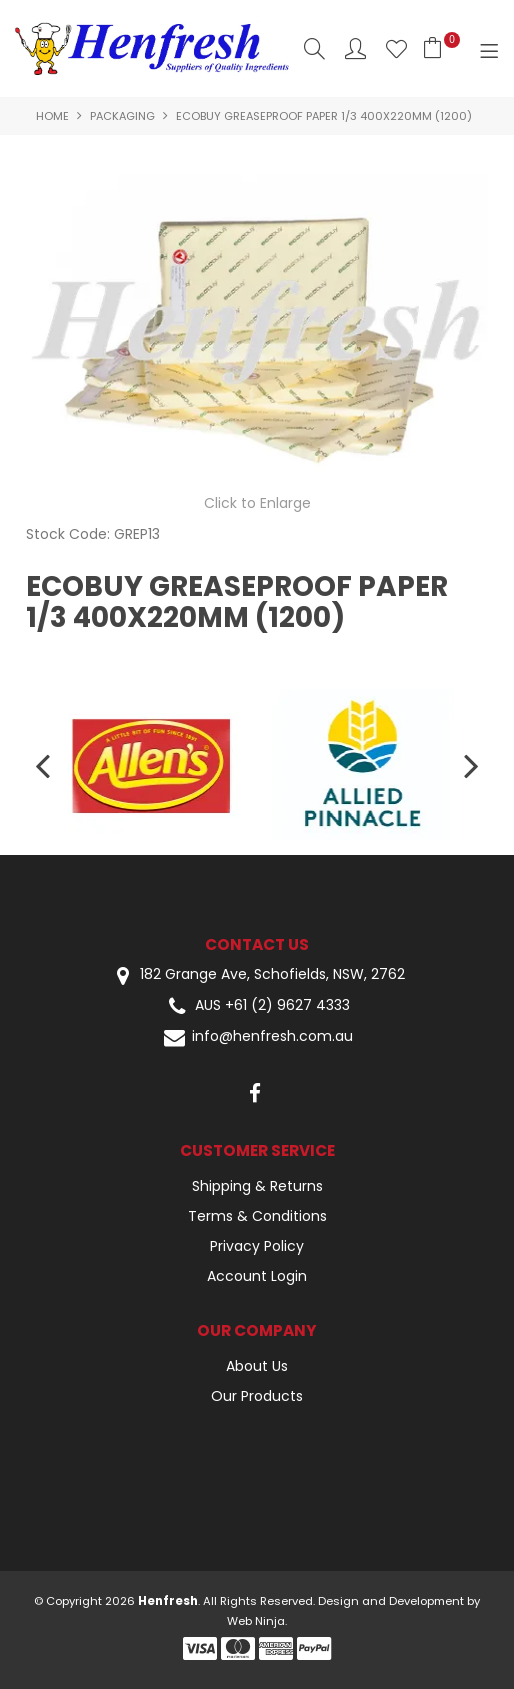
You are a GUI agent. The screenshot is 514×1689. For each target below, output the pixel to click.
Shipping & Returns (257, 1186)
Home (52, 116)
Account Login (257, 1276)
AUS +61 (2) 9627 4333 (257, 1006)
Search (314, 48)
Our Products (257, 1396)
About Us (257, 1366)
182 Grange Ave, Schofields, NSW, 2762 (257, 975)
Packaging (122, 116)
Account (355, 48)
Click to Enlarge (257, 503)
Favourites (396, 48)
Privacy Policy (257, 1246)
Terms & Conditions (257, 1216)
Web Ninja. (257, 1621)
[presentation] (45, 764)
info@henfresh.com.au (257, 1037)
